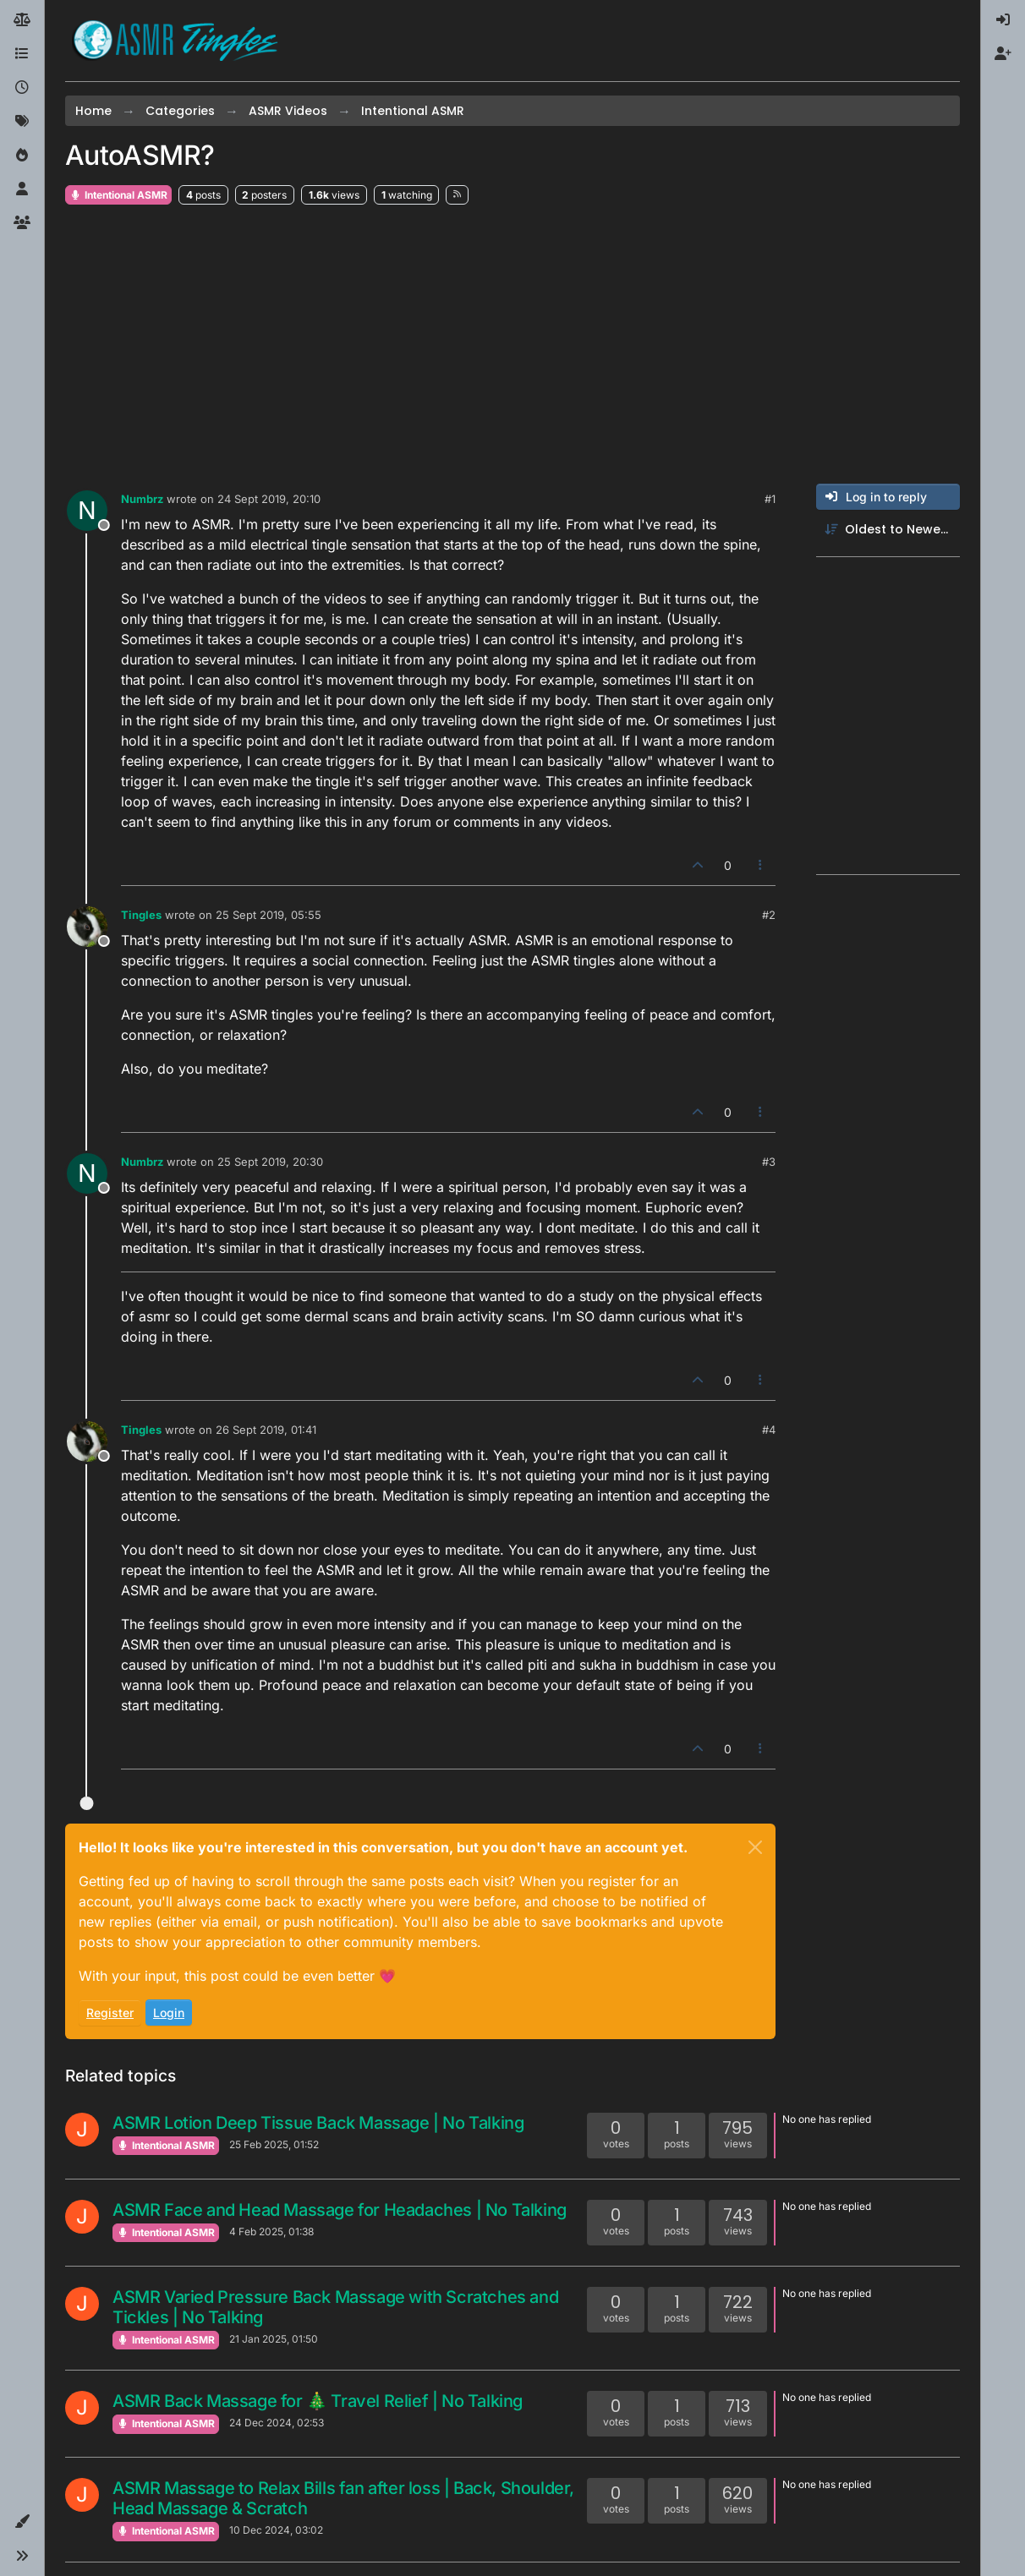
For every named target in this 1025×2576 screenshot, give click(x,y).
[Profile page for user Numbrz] (87, 510)
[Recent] (22, 87)
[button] (22, 2521)
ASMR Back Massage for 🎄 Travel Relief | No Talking (317, 2401)
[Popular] (22, 155)
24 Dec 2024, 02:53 (276, 2422)
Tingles (141, 915)
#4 (769, 1429)
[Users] (22, 189)
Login (168, 2012)
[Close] (755, 1847)
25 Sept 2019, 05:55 (268, 915)
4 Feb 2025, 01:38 (271, 2231)
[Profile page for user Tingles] (87, 926)
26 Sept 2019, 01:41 (266, 1429)
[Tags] (22, 121)
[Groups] (22, 223)
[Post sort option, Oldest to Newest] (888, 530)
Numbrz (142, 499)
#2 (769, 915)
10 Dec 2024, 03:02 (276, 2530)
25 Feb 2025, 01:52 (274, 2144)
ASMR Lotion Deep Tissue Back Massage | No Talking (317, 2123)
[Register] (1003, 54)
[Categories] (22, 54)
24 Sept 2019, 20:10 (269, 499)
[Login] (1003, 20)
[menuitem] (1003, 20)
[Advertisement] (512, 345)
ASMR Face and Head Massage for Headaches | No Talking (339, 2210)
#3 (769, 1161)
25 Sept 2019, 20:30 (270, 1161)
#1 (770, 499)
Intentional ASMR (118, 195)
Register (110, 2012)
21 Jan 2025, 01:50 (273, 2339)
